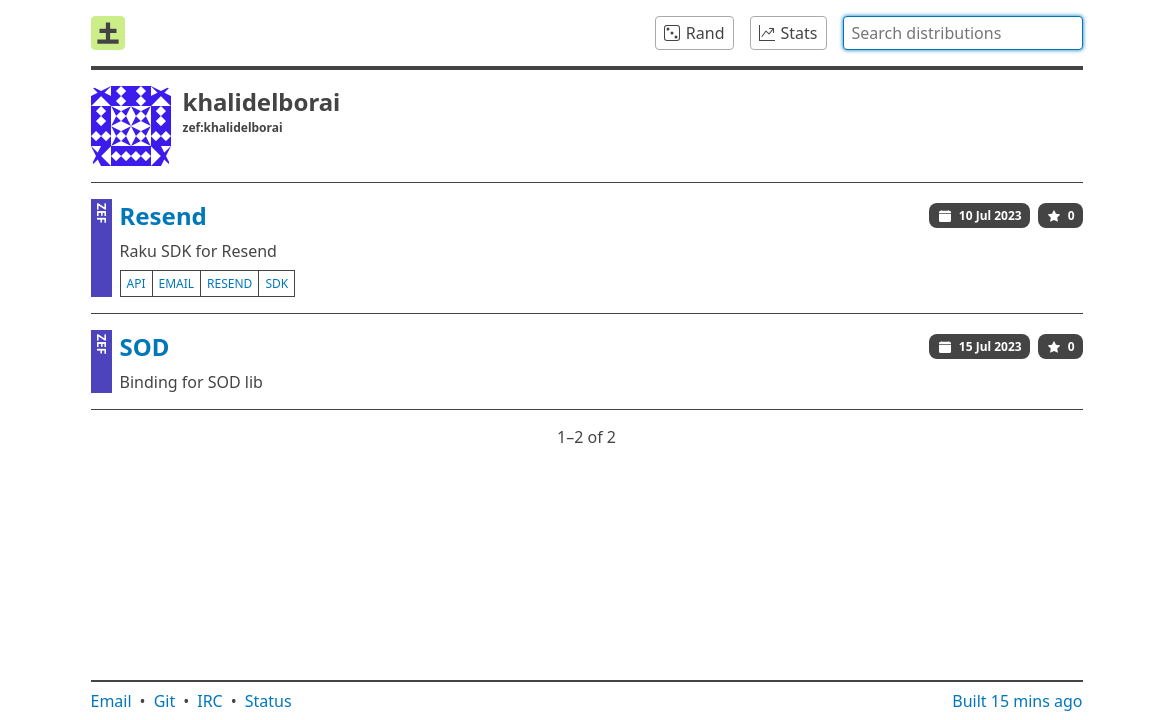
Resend (163, 215)
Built (1017, 701)
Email (111, 701)
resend (229, 283)
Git (165, 701)
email (177, 283)
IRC (210, 701)
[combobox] (963, 33)
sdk (276, 283)
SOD (145, 346)
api (136, 283)
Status (268, 701)
